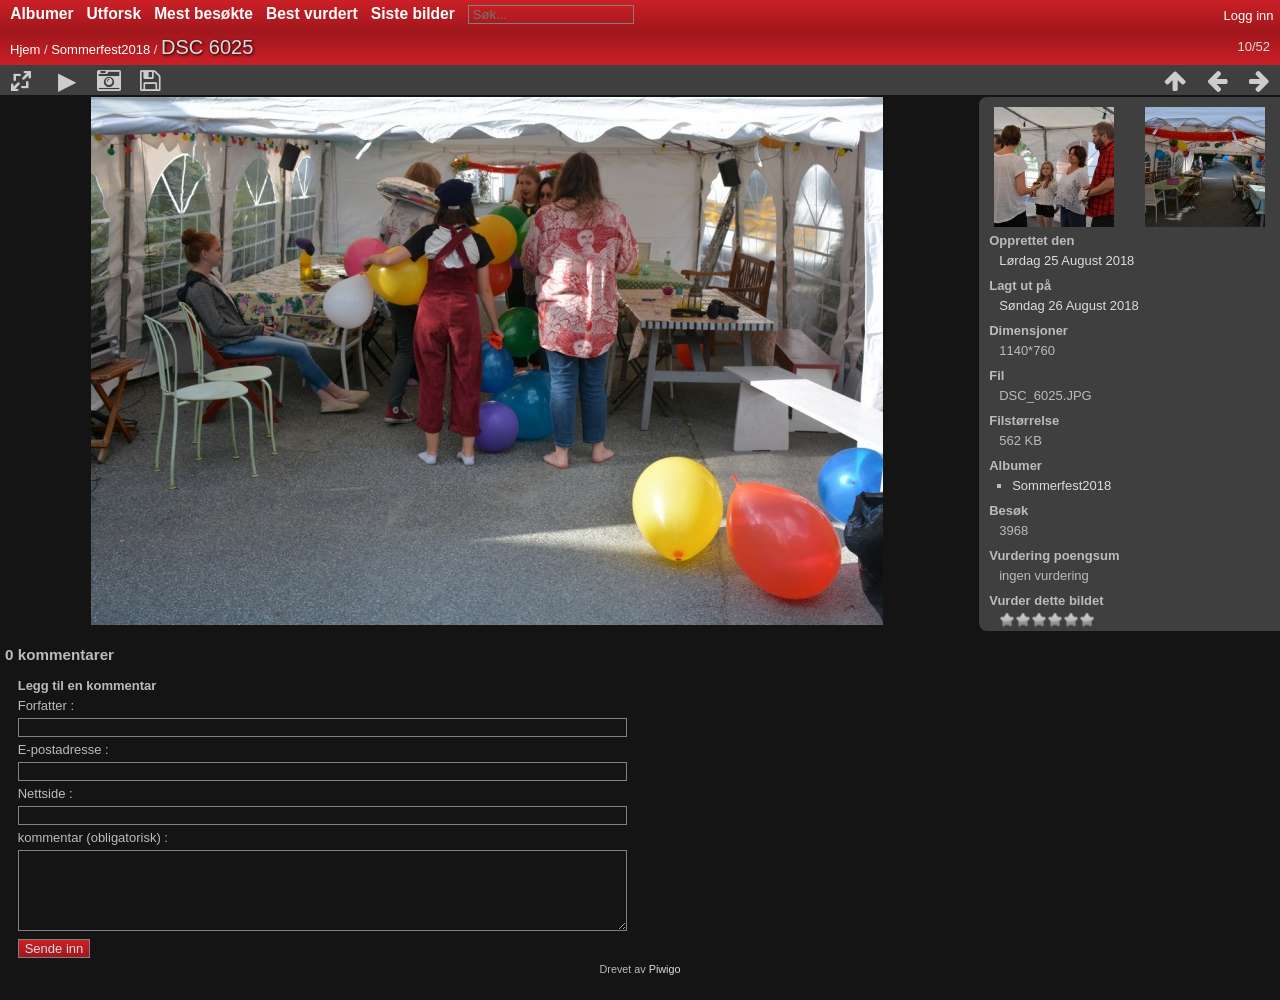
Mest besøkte (203, 13)
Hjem (25, 49)
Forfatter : (46, 705)
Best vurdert (312, 13)
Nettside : (45, 793)
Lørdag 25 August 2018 (1066, 260)
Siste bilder (413, 13)
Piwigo (665, 984)
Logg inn (1249, 15)
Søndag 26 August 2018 (1069, 305)
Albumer (41, 13)
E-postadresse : (63, 749)
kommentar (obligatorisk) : (93, 837)
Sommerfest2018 (100, 49)
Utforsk (114, 13)
